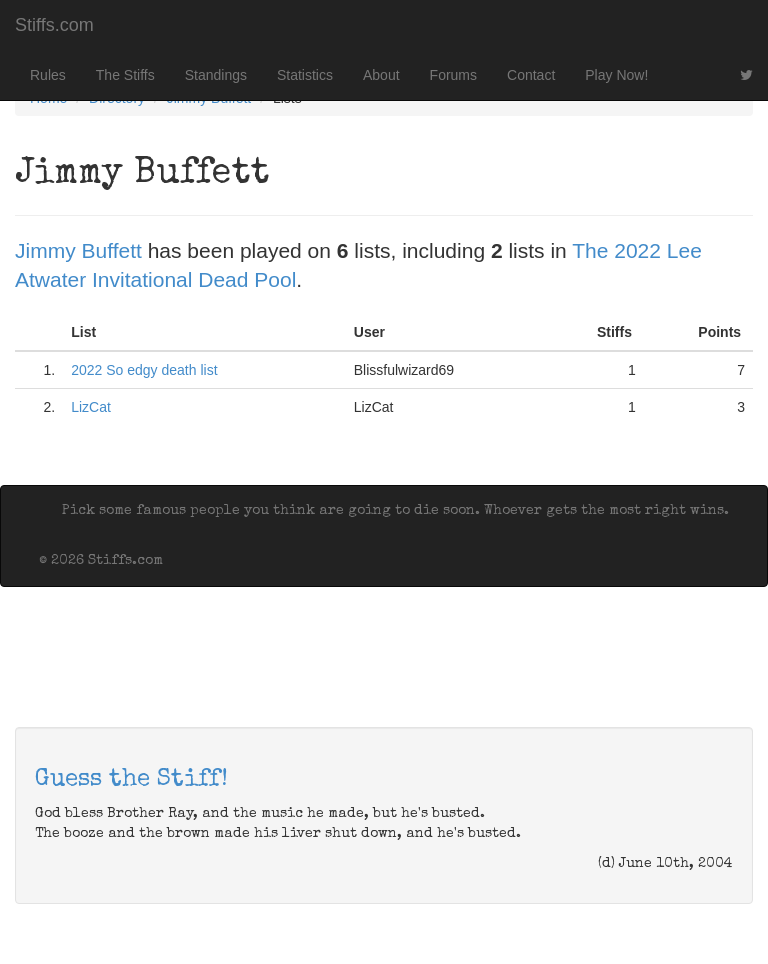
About (381, 75)
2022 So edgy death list (144, 370)
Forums (453, 75)
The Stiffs (125, 75)
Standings (216, 75)
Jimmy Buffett (78, 250)
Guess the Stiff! (131, 780)
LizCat (91, 407)
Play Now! (616, 75)
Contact (531, 75)
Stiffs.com (54, 25)
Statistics (305, 75)
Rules (48, 75)
